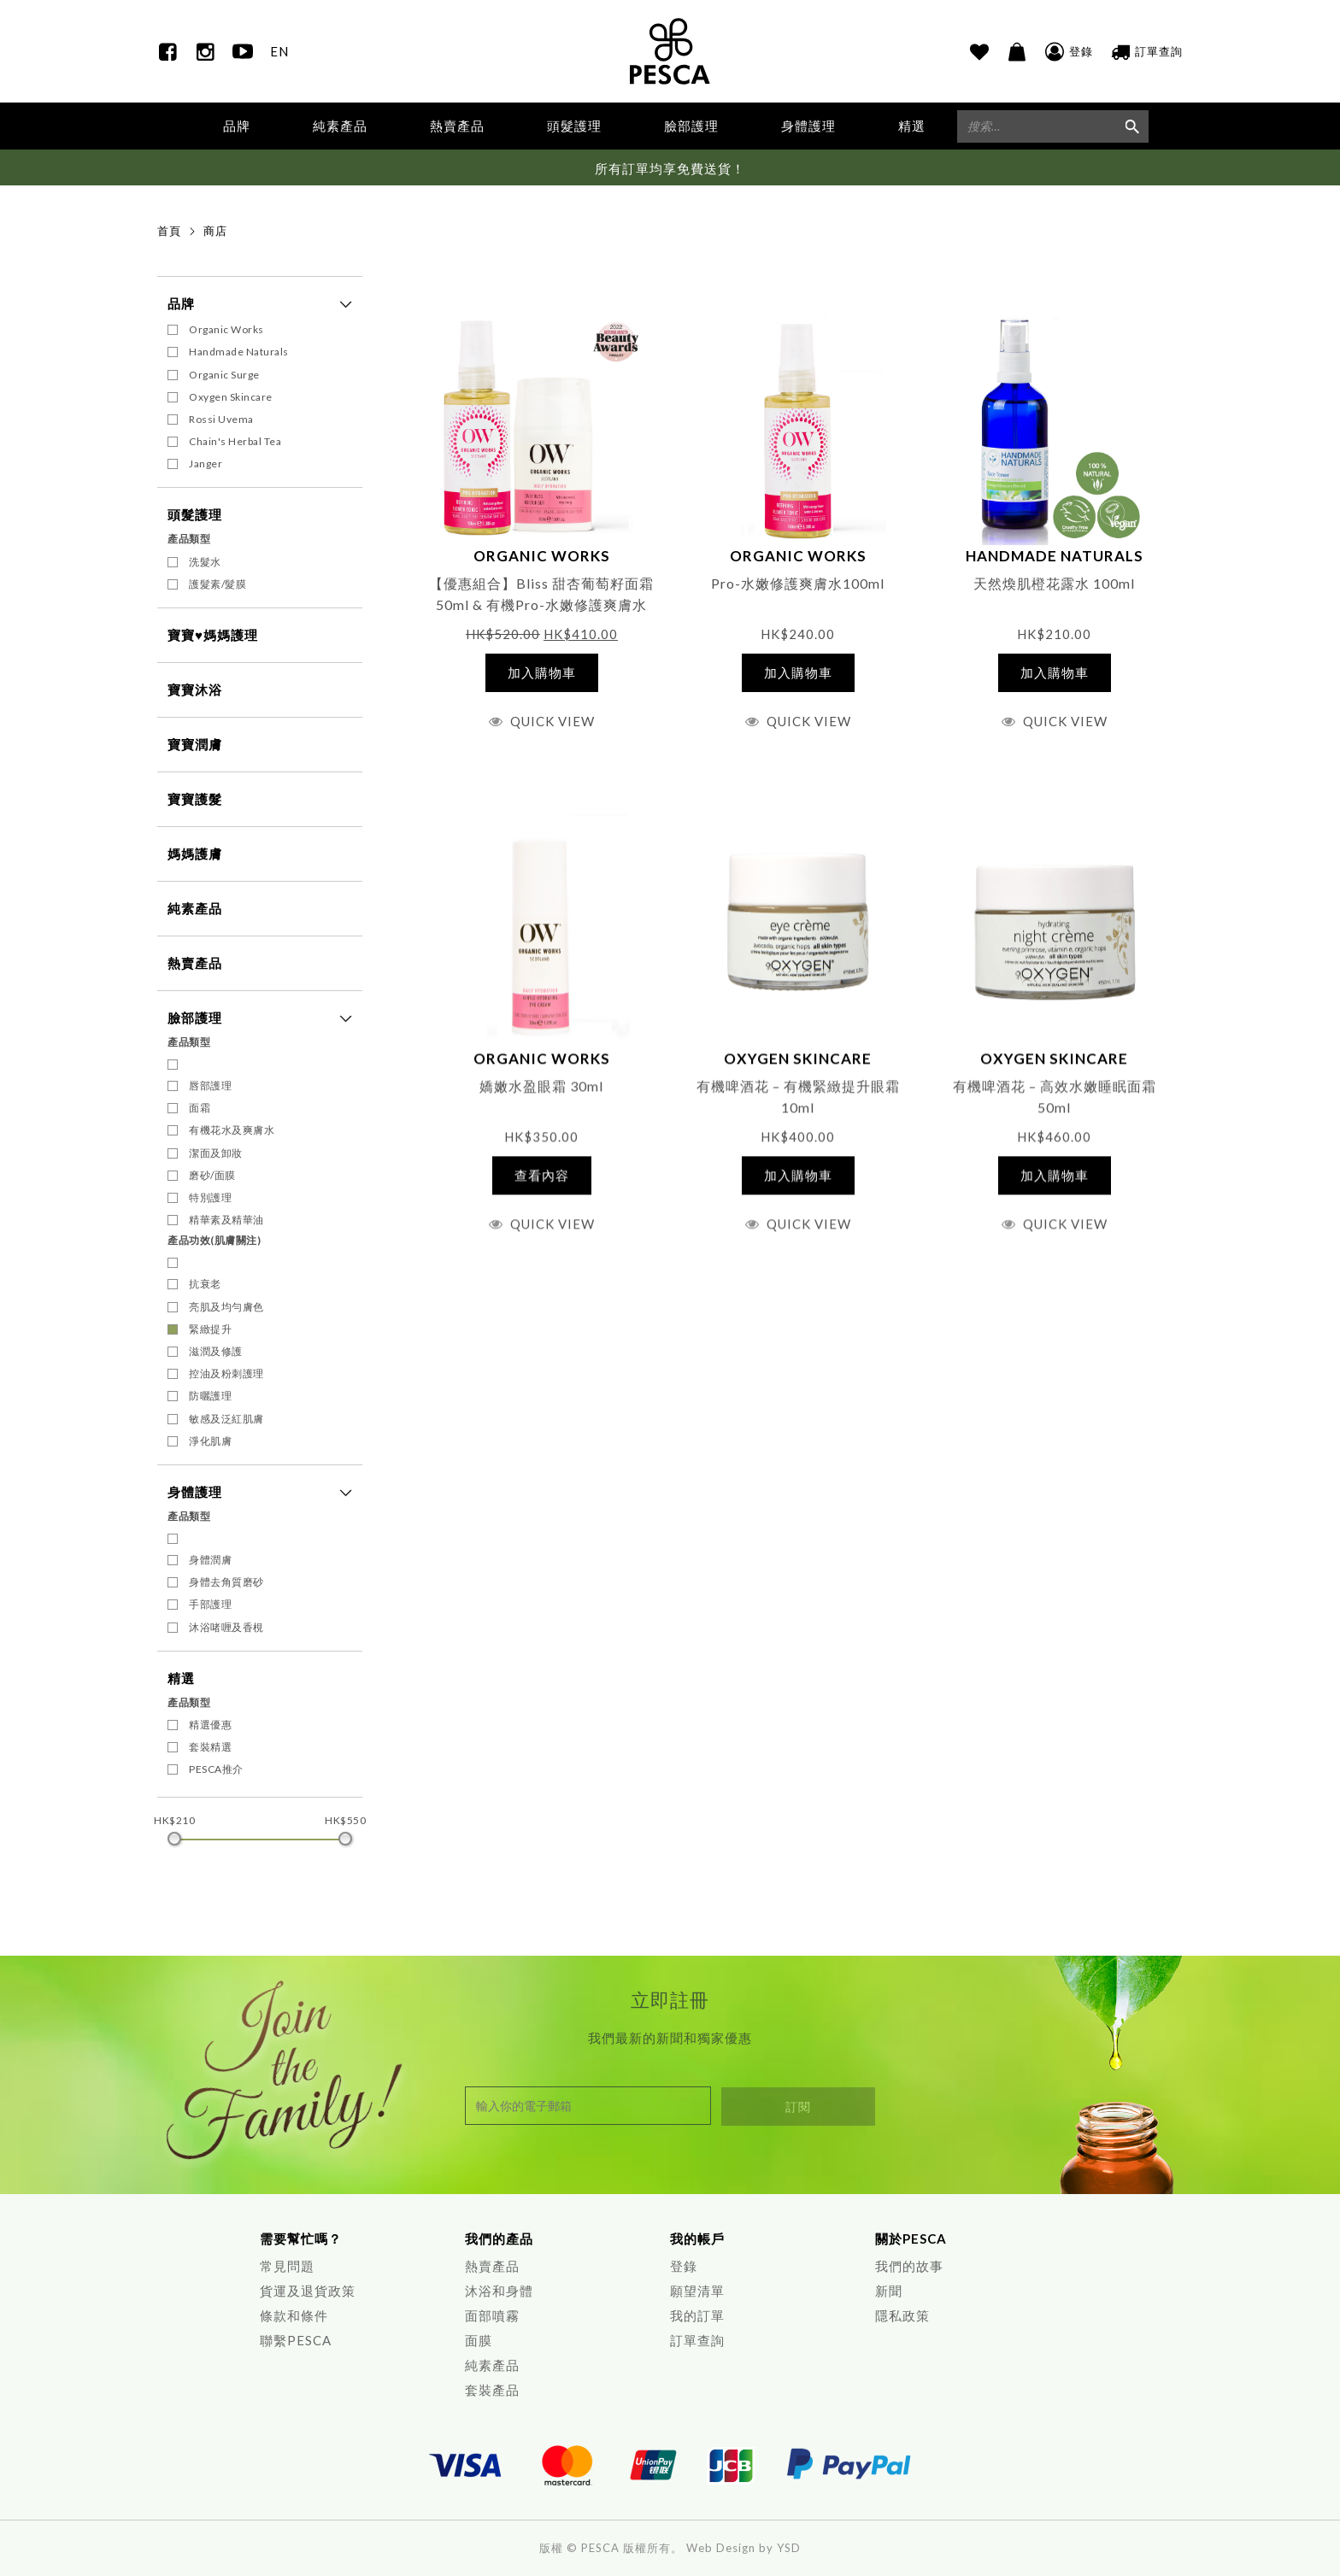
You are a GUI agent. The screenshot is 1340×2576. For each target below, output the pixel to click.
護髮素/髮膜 (217, 584)
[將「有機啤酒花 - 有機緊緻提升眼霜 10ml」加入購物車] (798, 1195)
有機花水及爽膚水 (231, 1130)
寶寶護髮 (195, 799)
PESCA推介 (216, 1769)
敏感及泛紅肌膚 (226, 1418)
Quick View (552, 722)
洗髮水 (205, 561)
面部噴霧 (492, 2315)
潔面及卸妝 (216, 1153)
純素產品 (340, 125)
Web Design (720, 2548)
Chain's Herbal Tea (235, 442)
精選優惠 (210, 1725)
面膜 (478, 2340)
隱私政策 (902, 2315)
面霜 (199, 1108)
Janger (205, 464)
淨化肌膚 (210, 1441)
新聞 (888, 2290)
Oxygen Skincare (231, 397)
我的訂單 (697, 2315)
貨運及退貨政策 (308, 2290)
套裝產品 (492, 2389)
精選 (181, 1679)
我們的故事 (909, 2266)
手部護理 (210, 1605)
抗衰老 (205, 1284)
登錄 (683, 2266)
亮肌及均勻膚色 (226, 1306)
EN (279, 51)
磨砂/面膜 (212, 1176)
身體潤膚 (210, 1560)
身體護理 (195, 1492)
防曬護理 (210, 1396)
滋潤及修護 (216, 1352)
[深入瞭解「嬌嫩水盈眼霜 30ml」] (542, 1195)
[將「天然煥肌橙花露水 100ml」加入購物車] (1055, 673)
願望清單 (697, 2290)
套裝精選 (210, 1747)
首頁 (169, 231)
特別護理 (210, 1198)
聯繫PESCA (296, 2340)
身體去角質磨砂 (226, 1582)
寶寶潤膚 (195, 745)
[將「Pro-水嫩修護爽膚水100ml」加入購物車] (798, 673)
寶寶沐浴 (195, 690)
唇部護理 (210, 1086)
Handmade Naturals (239, 352)
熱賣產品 (457, 125)
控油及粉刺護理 (226, 1374)
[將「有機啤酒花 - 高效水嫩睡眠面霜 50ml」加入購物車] (1055, 1195)
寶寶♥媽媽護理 (213, 635)
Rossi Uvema (221, 420)
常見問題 (287, 2266)
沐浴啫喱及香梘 (226, 1628)
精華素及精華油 (226, 1220)
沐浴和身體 (499, 2290)
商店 (215, 231)
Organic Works (226, 330)
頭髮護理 (195, 515)
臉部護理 (195, 1018)
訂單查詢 (697, 2340)
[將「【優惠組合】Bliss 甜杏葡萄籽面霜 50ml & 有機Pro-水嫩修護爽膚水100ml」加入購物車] (542, 673)
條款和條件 (294, 2315)
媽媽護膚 (195, 854)
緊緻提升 (210, 1329)
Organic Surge (224, 374)
